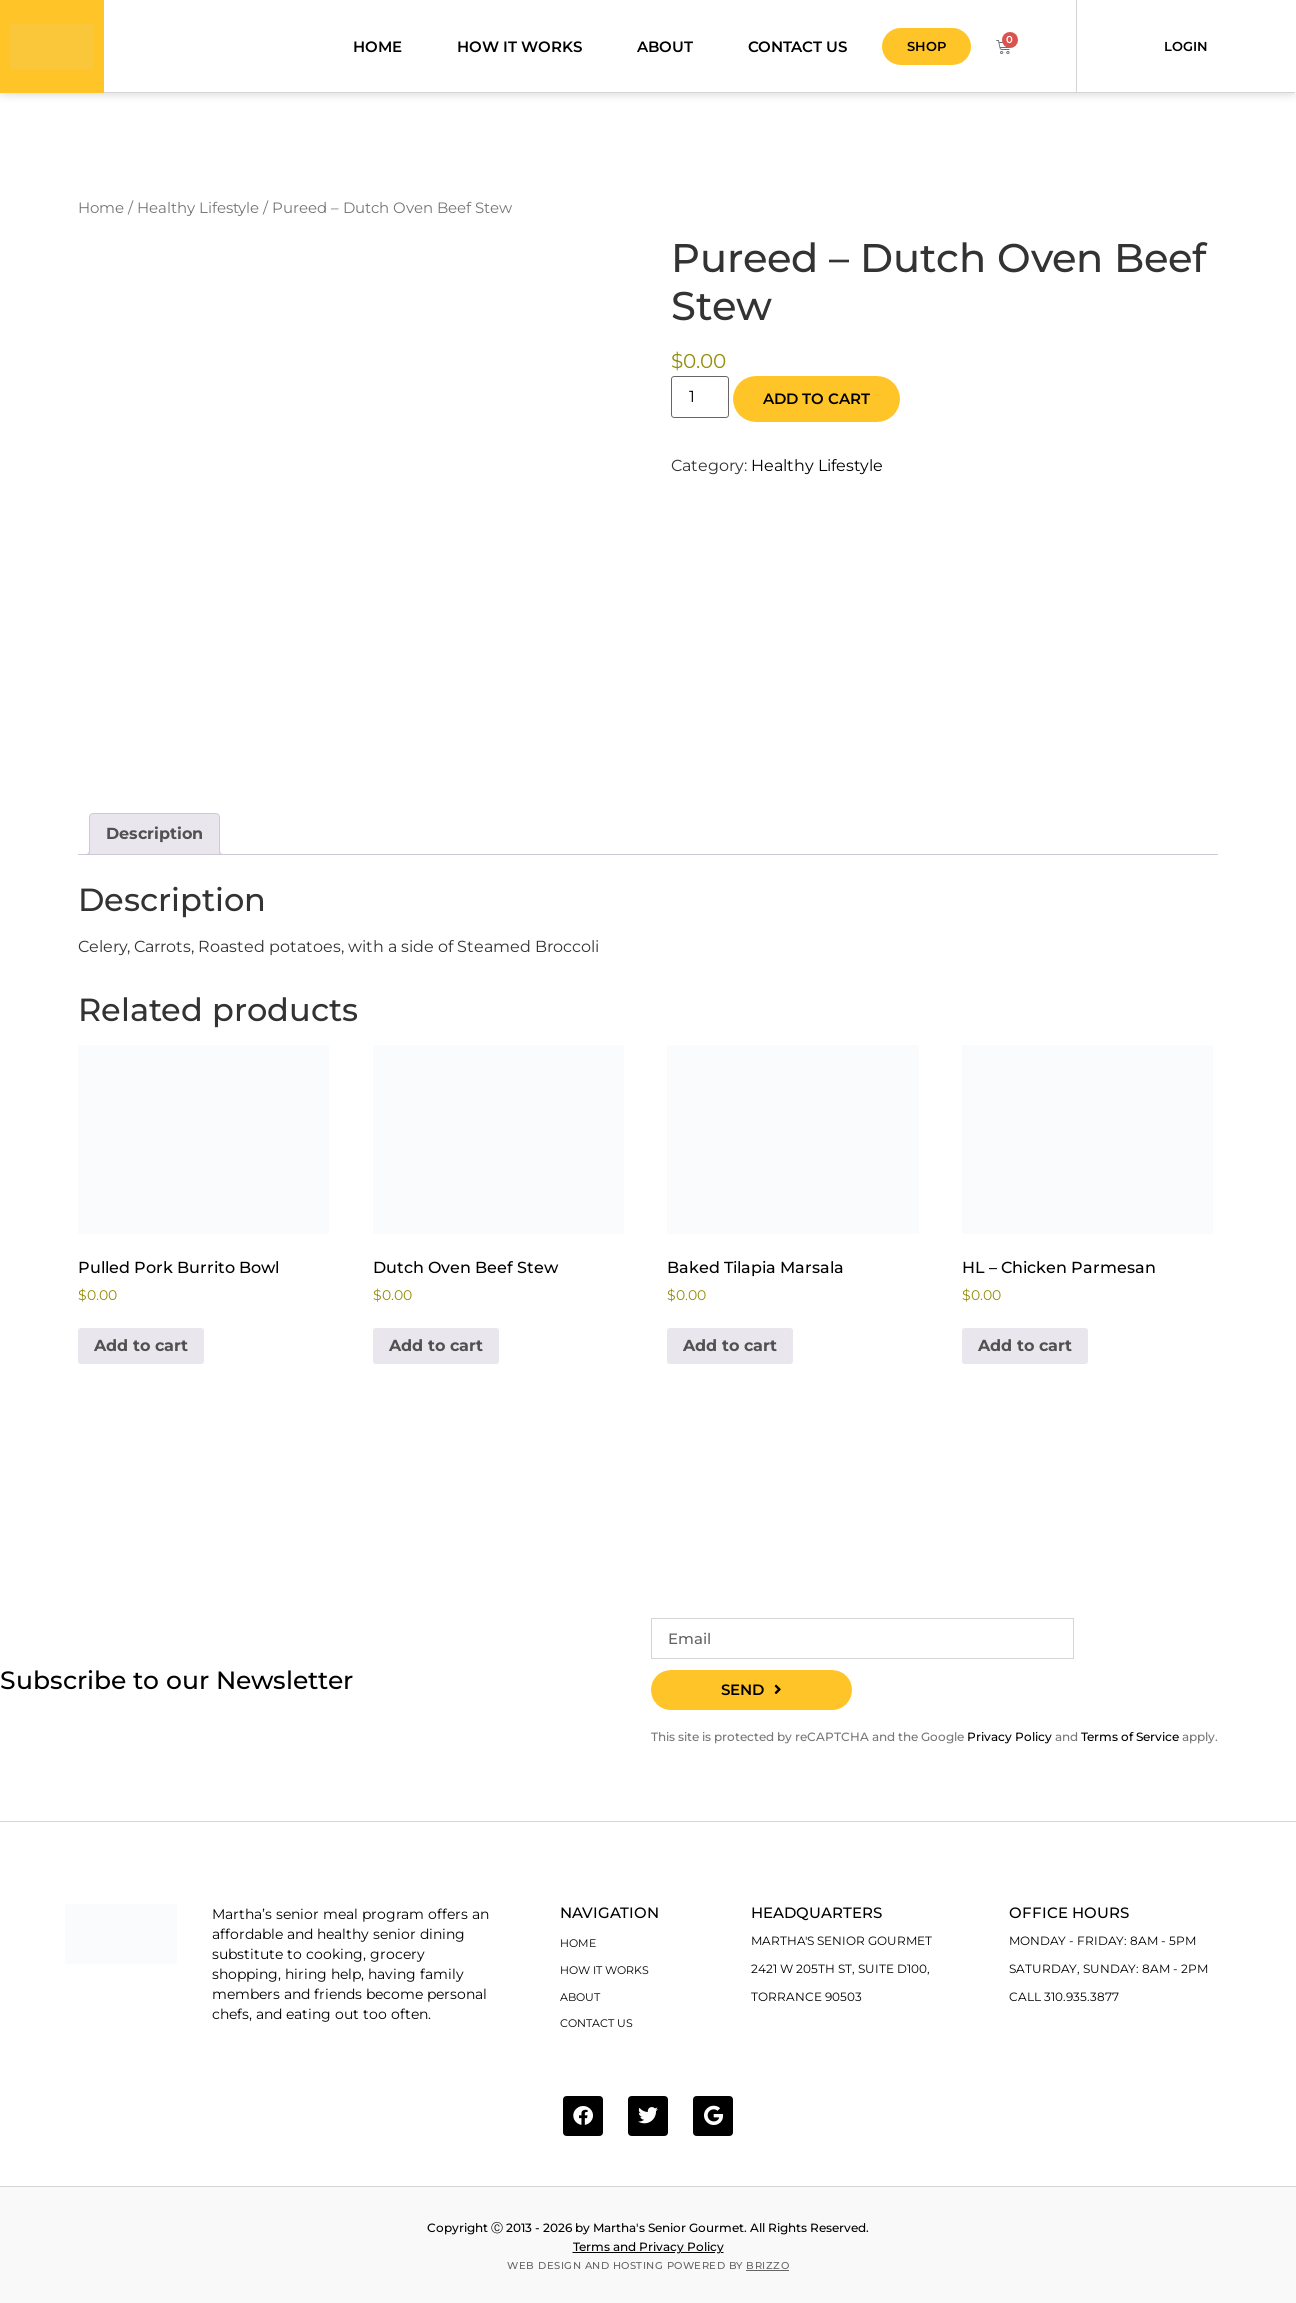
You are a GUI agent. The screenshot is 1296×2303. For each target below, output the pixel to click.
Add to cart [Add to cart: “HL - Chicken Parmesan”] (1025, 1352)
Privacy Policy (1009, 1743)
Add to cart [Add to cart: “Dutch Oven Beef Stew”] (436, 1352)
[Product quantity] (700, 403)
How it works (519, 49)
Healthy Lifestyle (198, 215)
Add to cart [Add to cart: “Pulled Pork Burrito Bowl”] (141, 1352)
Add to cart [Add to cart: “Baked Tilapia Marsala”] (730, 1352)
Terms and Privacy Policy (648, 2245)
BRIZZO (767, 2264)
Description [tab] (154, 840)
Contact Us (797, 49)
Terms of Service (1130, 1743)
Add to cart (816, 405)
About (665, 49)
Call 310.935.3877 (1064, 2004)
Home (377, 49)
